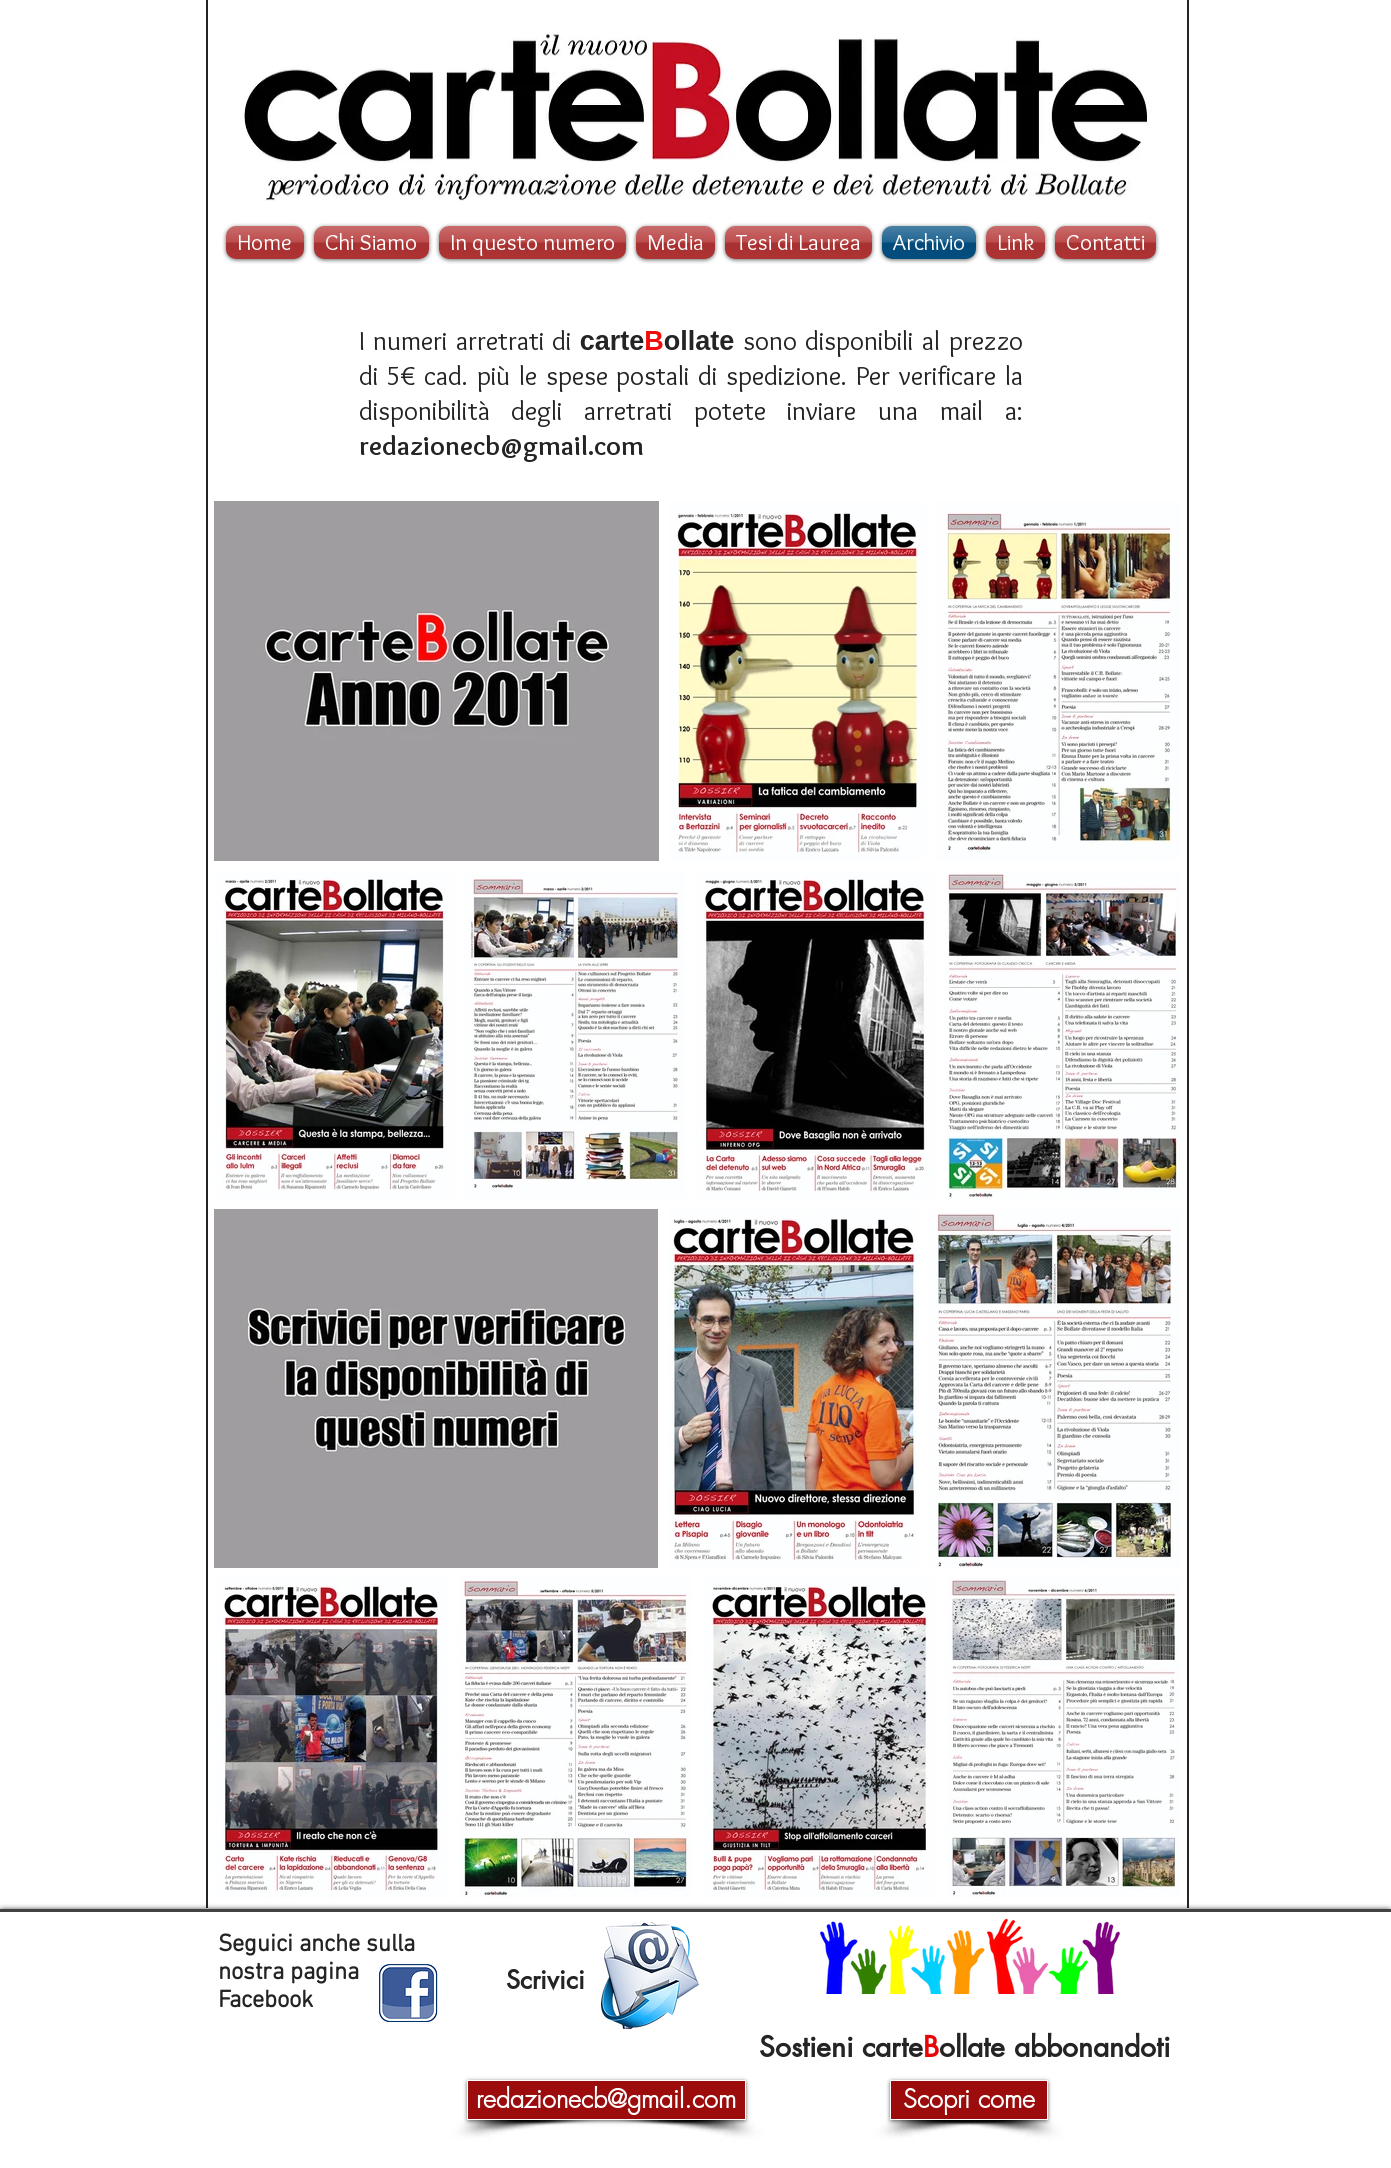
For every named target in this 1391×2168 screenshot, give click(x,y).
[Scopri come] (969, 2100)
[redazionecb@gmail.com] (606, 2100)
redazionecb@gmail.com (501, 445)
